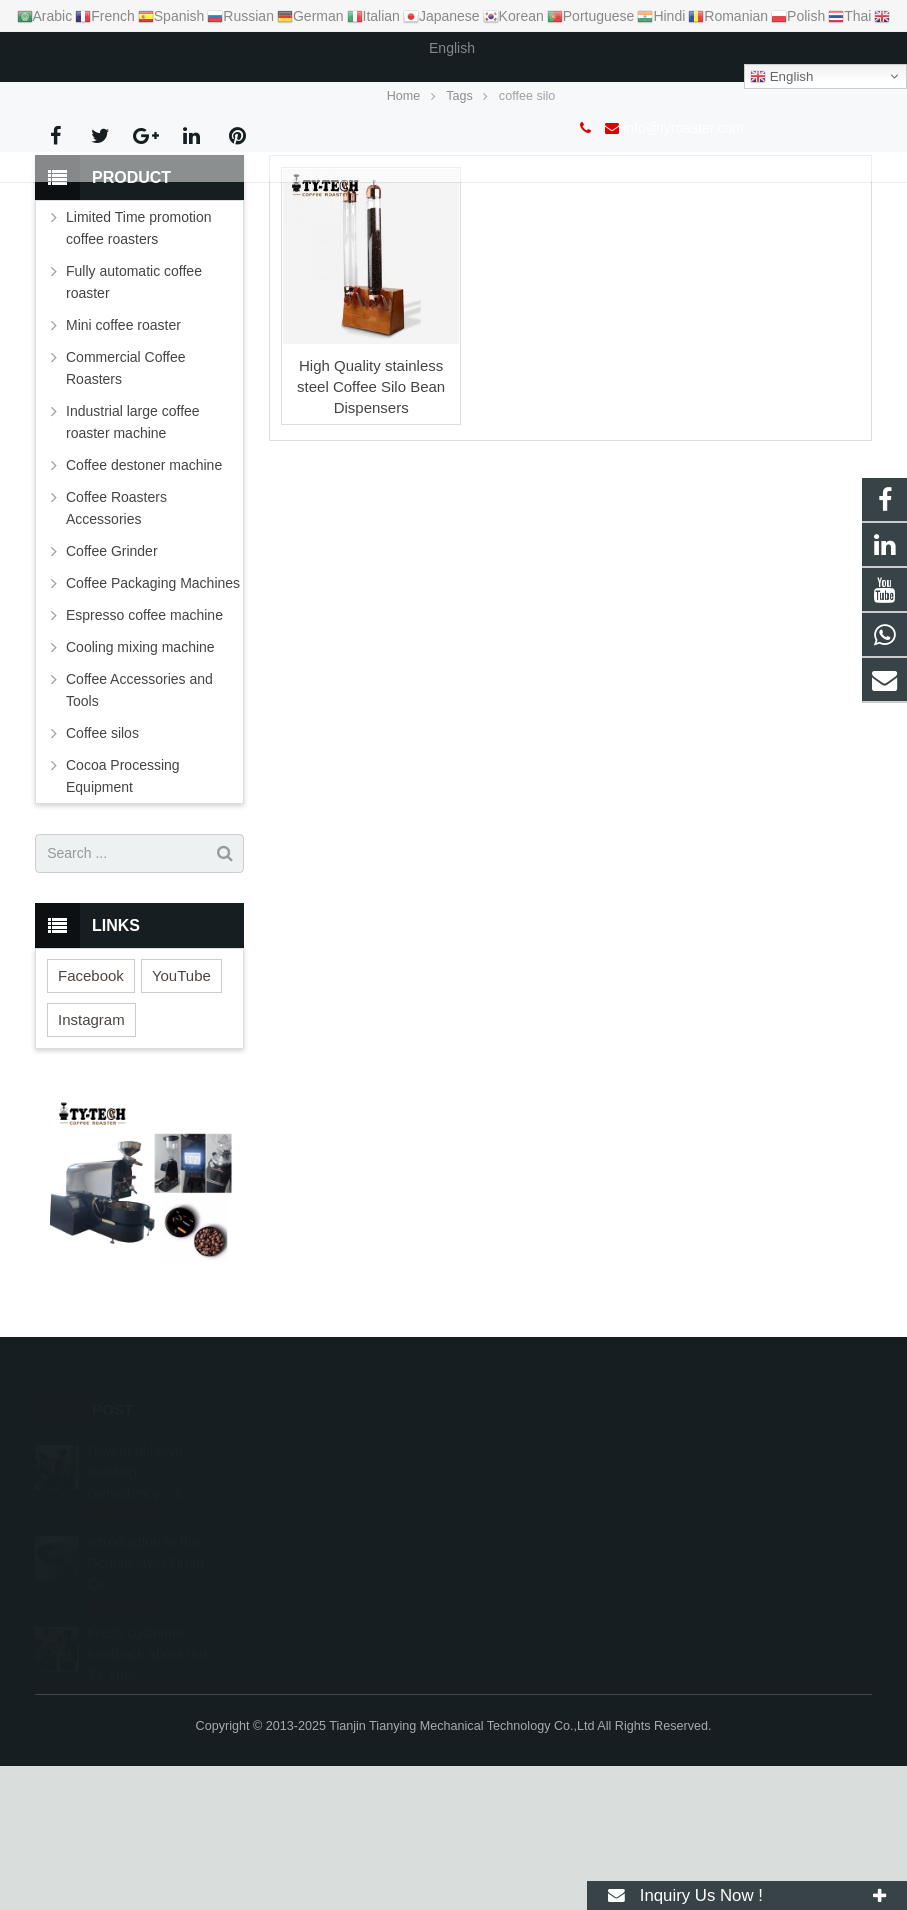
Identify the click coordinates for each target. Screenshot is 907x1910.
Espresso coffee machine (144, 759)
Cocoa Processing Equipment (123, 920)
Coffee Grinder (112, 695)
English (781, 77)
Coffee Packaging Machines (153, 727)
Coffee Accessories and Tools (139, 834)
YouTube (181, 1119)
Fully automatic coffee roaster (134, 426)
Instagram (91, 1163)
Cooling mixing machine (140, 791)
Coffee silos (102, 877)
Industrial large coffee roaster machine (133, 566)
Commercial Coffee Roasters (126, 512)
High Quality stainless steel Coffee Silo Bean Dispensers (371, 530)
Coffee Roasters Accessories (116, 652)
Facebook (91, 1119)
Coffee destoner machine (144, 609)
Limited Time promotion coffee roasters (139, 372)
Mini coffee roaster (123, 469)
